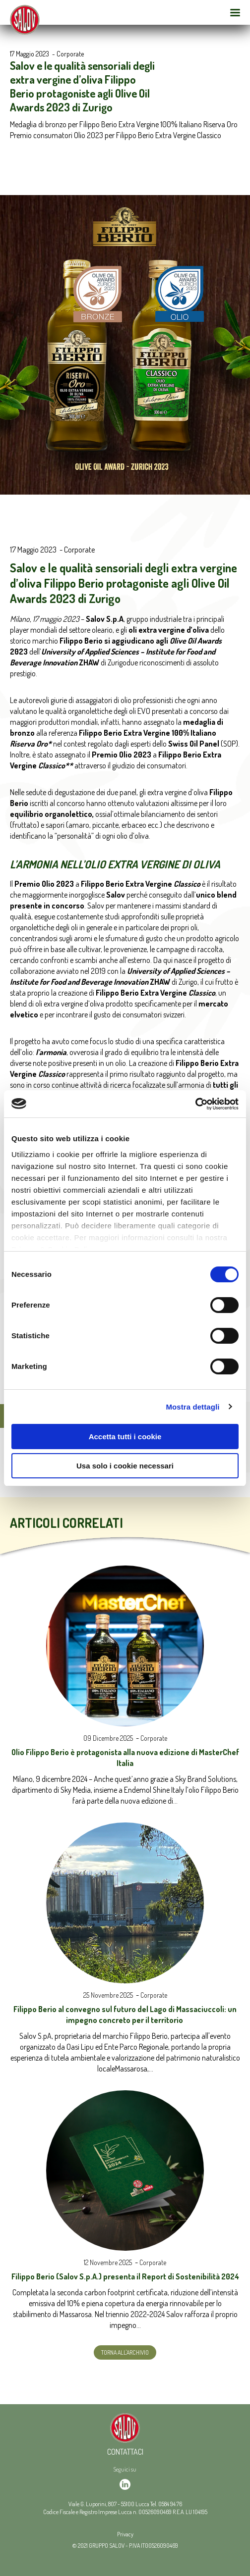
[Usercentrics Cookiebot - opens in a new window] (195, 1104)
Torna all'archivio (125, 2352)
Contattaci (125, 2452)
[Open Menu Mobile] (235, 12)
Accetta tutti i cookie (125, 1436)
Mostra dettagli (192, 1407)
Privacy (125, 2534)
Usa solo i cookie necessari (125, 1466)
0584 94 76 (170, 2504)
